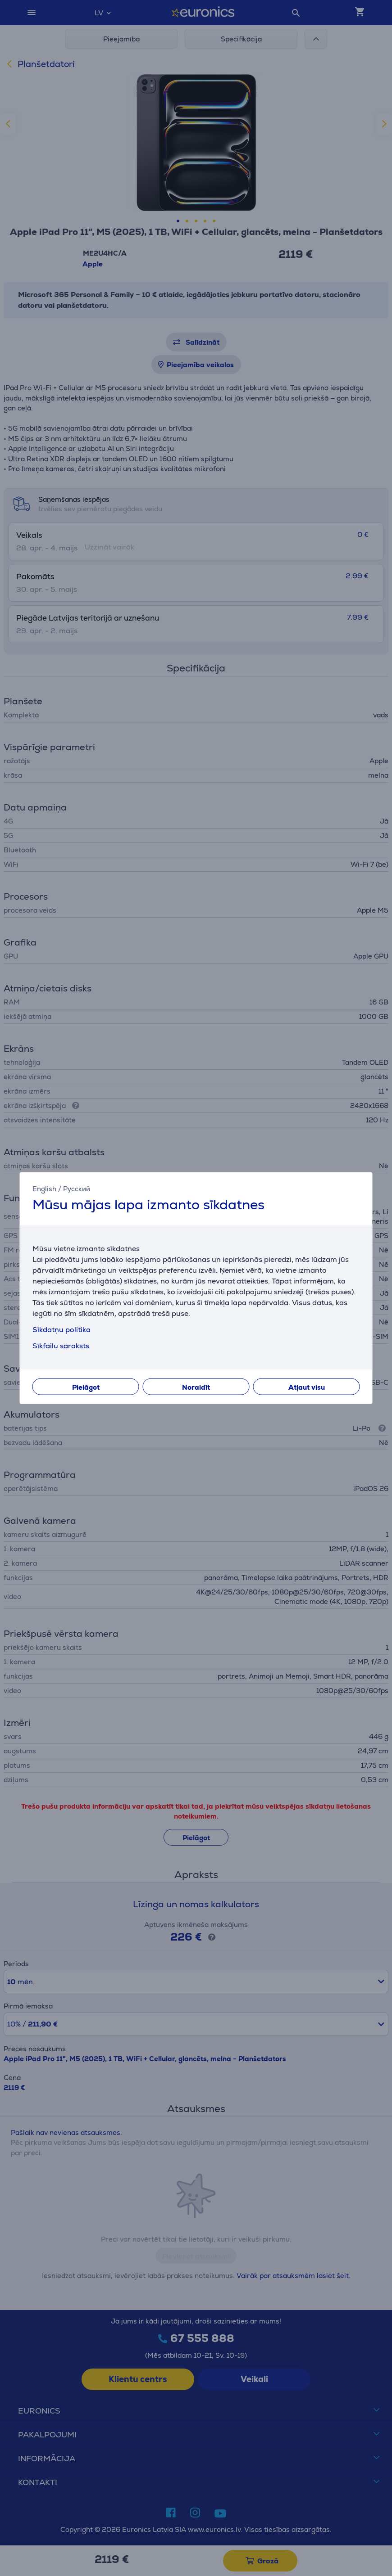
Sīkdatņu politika (61, 1329)
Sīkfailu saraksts (60, 1345)
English (44, 1188)
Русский (76, 1188)
